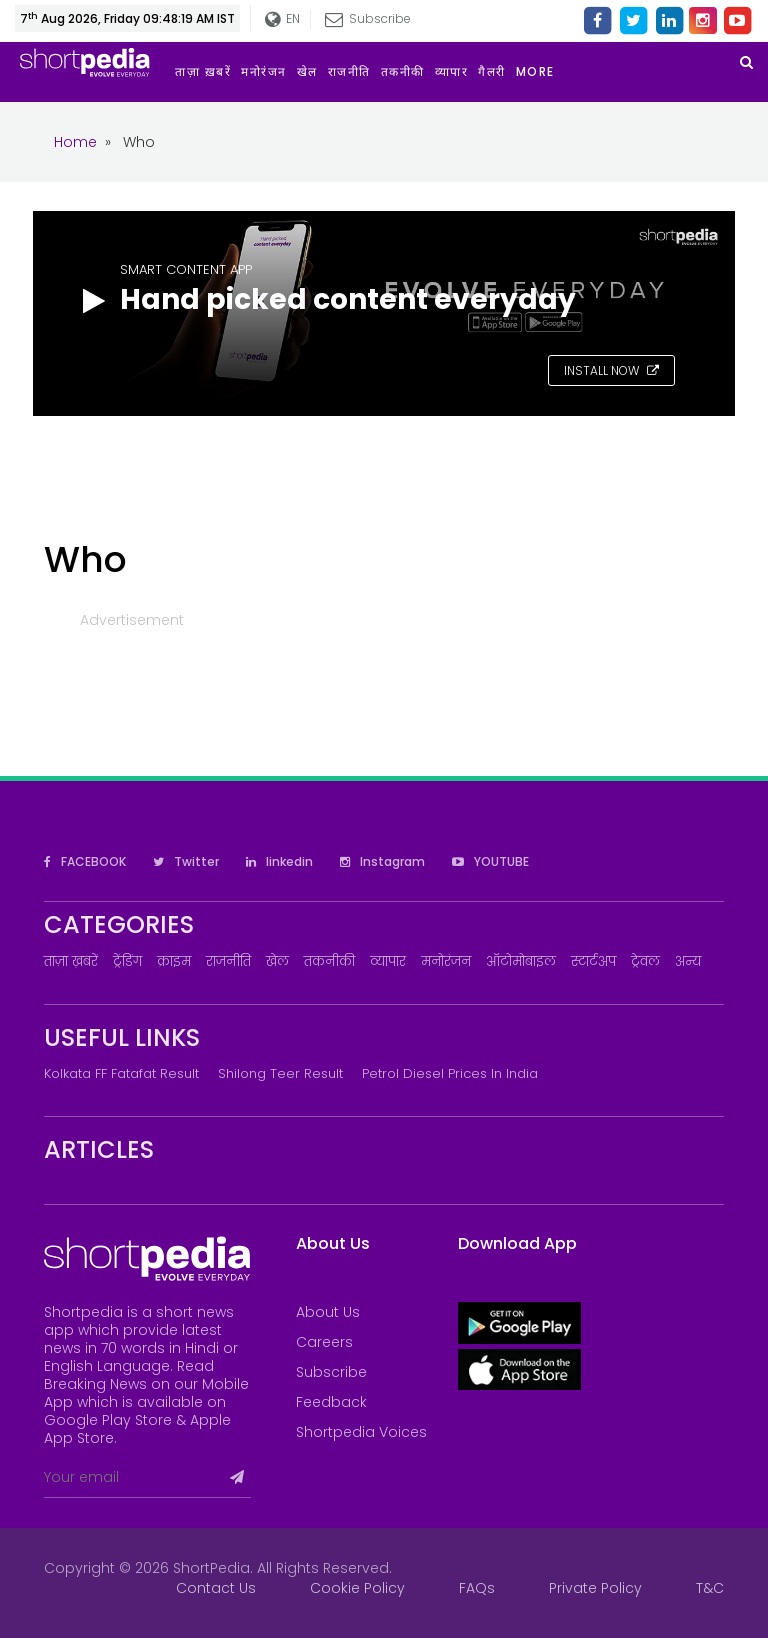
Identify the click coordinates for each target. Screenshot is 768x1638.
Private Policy (595, 1588)
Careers (324, 1342)
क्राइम (174, 961)
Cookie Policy (357, 1588)
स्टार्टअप (593, 961)
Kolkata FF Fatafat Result (121, 1073)
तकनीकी (329, 961)
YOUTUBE (490, 861)
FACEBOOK (85, 861)
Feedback (331, 1402)
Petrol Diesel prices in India (450, 1073)
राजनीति (228, 961)
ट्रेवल (645, 961)
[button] (540, 72)
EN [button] (281, 19)
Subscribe (367, 18)
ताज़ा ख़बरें (71, 961)
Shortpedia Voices (361, 1432)
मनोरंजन (446, 961)
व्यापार (388, 961)
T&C (710, 1588)
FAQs (477, 1588)
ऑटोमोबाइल (521, 961)
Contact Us (216, 1588)
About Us (328, 1312)
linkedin (279, 861)
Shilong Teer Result (280, 1073)
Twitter (186, 861)
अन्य (688, 961)
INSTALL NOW (611, 370)
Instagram (382, 861)
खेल (277, 961)
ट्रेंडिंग (127, 961)
